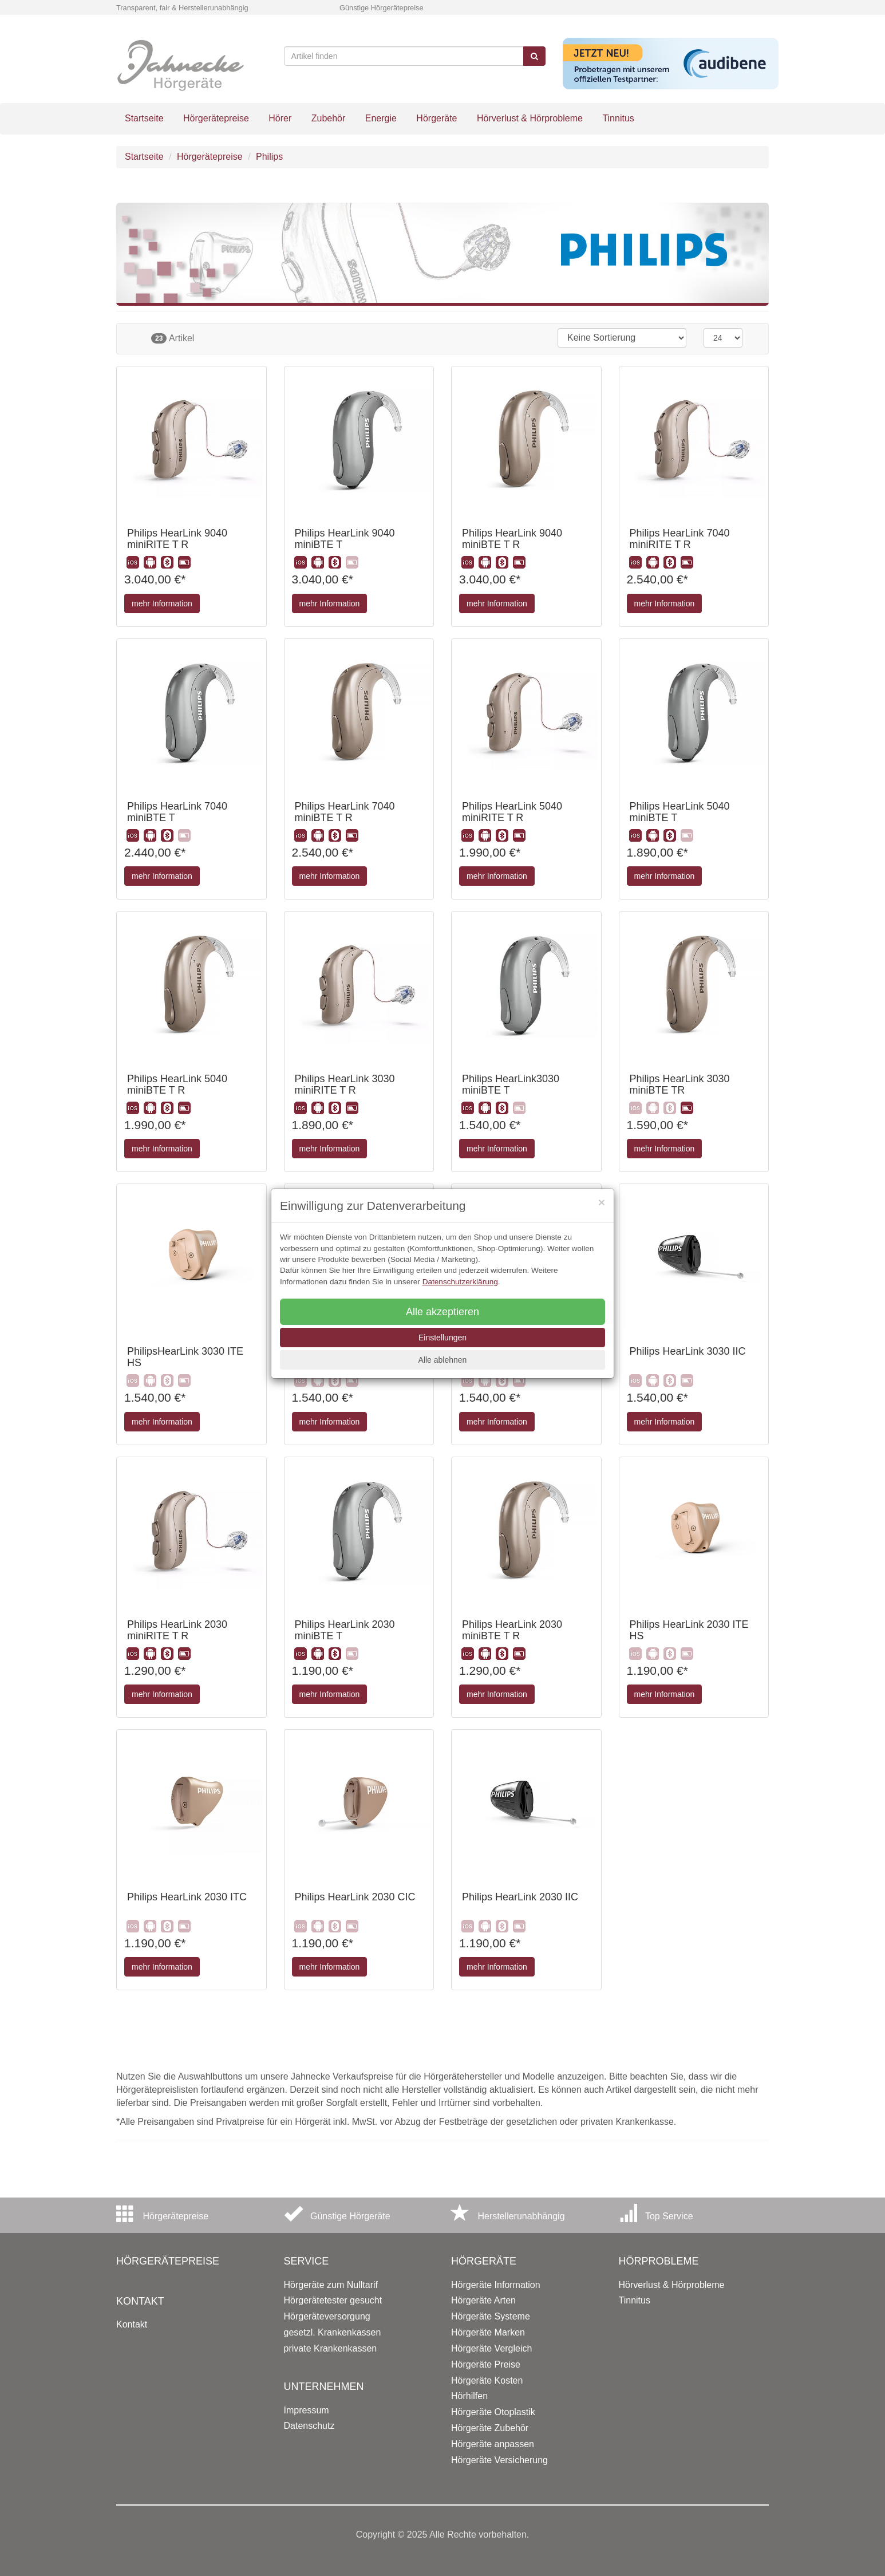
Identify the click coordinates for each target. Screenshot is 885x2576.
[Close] (601, 1202)
